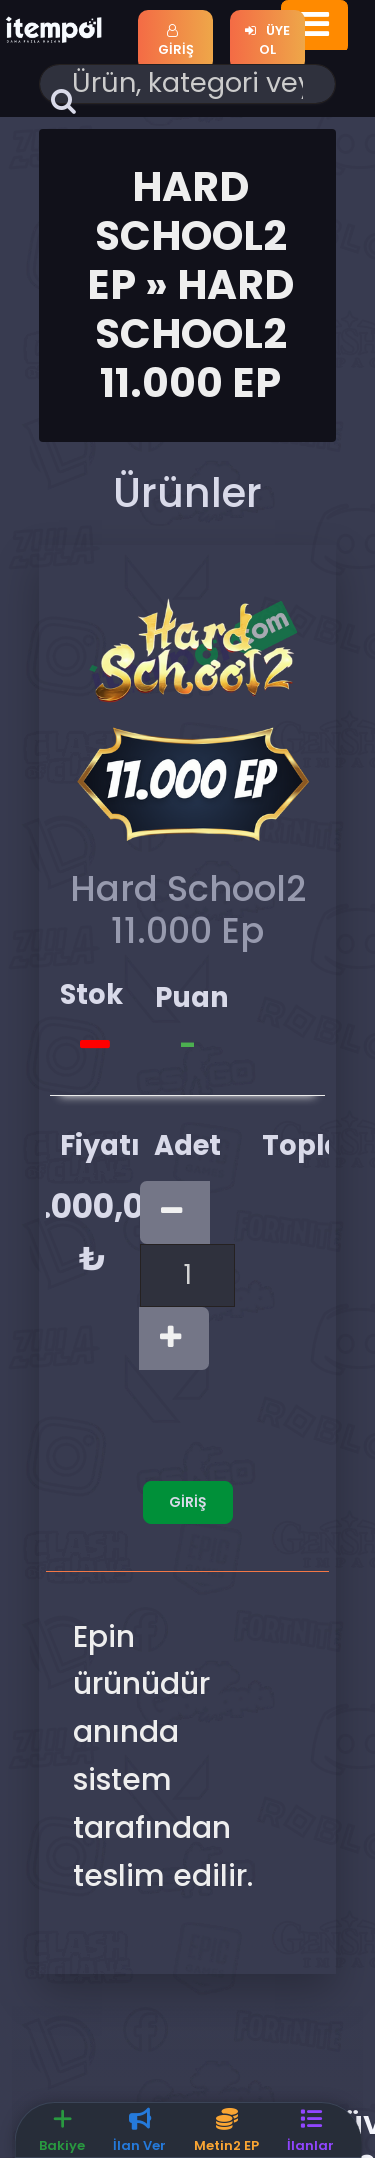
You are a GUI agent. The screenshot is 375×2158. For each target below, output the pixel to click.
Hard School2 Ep (187, 235)
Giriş (176, 42)
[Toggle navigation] (314, 26)
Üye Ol (267, 40)
